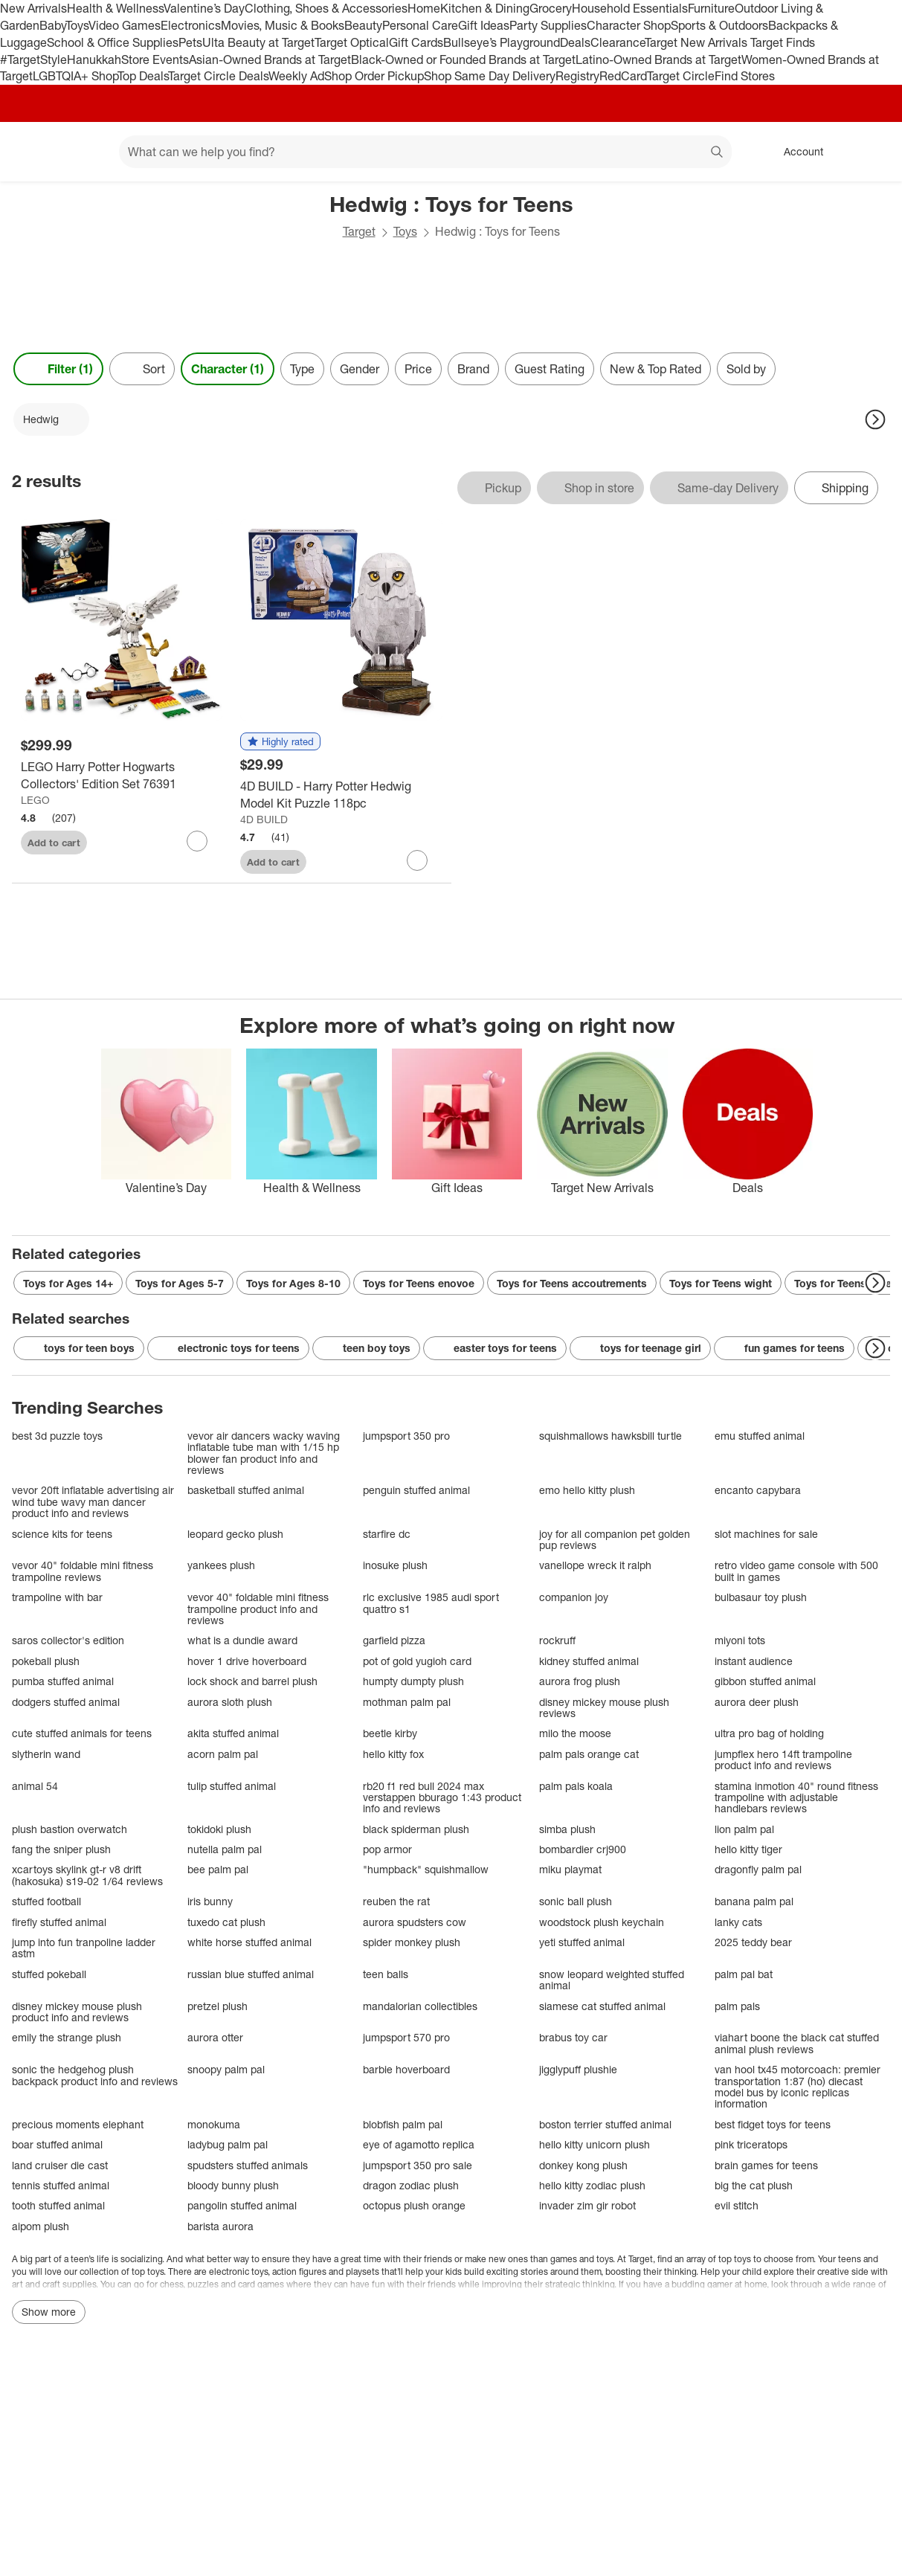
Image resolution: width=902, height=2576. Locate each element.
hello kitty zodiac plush (592, 2185)
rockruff (557, 1640)
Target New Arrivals (697, 42)
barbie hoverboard (406, 2069)
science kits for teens (62, 1533)
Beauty (363, 25)
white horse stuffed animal (249, 1942)
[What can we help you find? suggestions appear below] (425, 151)
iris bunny (210, 1901)
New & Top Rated (655, 368)
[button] (280, 742)
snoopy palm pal (226, 2069)
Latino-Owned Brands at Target (658, 59)
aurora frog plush (579, 1681)
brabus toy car (573, 2037)
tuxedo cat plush (226, 1922)
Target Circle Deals (218, 75)
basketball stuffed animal (245, 1489)
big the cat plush (754, 2185)
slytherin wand (46, 1753)
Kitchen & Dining (484, 8)
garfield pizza (394, 1640)
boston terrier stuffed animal (605, 2124)
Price (418, 368)
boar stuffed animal (57, 2144)
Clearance (617, 42)
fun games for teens (784, 1348)
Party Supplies (548, 25)
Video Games (124, 25)
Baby (52, 25)
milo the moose (575, 1733)
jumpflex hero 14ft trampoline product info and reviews (783, 1759)
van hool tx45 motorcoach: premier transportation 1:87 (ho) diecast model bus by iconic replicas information (797, 2087)
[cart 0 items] (870, 151)
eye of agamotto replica (418, 2144)
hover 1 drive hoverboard (246, 1661)
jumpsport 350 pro (406, 1435)
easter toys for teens (495, 1348)
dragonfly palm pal (758, 1869)
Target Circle (681, 75)
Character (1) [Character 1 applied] (227, 368)
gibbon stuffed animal (765, 1681)
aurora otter (215, 2037)
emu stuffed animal (760, 1435)
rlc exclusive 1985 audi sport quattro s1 (431, 1602)
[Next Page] (875, 419)
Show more (49, 2311)
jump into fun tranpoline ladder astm (83, 1948)
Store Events (155, 59)
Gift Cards (416, 42)
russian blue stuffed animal (250, 1974)
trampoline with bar (57, 1597)
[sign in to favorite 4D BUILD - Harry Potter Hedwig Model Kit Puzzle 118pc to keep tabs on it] (417, 860)
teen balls (385, 1974)
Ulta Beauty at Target (258, 42)
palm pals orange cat (589, 1753)
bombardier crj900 (582, 1849)
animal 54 (35, 1785)
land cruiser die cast (60, 2165)
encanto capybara (758, 1489)
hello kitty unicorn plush (594, 2144)
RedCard (623, 75)
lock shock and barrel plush (252, 1681)
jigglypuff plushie (578, 2069)
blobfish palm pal (402, 2124)
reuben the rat (396, 1901)
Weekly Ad (296, 75)
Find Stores (745, 75)
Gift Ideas (483, 25)
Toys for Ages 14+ (68, 1283)
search (717, 153)
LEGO (35, 799)
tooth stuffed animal (58, 2205)
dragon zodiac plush (411, 2185)
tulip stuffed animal (231, 1785)
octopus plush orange (414, 2205)
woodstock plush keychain (601, 1922)
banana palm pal (754, 1901)
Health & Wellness (115, 8)
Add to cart (54, 843)
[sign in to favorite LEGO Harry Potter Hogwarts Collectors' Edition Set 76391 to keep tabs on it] (197, 841)
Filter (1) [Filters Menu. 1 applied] (58, 369)
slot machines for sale (766, 1533)
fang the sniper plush (61, 1849)
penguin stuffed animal (416, 1489)
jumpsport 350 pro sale (417, 2165)
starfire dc (386, 1533)
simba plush (567, 1829)
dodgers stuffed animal (66, 1701)
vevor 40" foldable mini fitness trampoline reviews (82, 1570)
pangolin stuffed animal (242, 2205)
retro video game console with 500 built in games (796, 1570)
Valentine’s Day (204, 8)
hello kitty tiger (748, 1849)
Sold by (746, 368)
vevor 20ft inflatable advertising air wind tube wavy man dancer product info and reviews (93, 1501)
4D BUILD (264, 819)
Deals (575, 42)
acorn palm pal (222, 1753)
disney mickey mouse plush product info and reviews (77, 2011)
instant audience (754, 1661)
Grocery (550, 8)
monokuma (213, 2124)
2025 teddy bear (753, 1942)
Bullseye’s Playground (501, 42)
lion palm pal (744, 1829)
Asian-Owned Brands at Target (270, 59)
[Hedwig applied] (51, 419)
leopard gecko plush (235, 1533)
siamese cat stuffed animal (602, 2006)
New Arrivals (33, 8)
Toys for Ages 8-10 (293, 1283)
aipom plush (40, 2226)
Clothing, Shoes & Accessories (326, 8)
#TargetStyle (33, 59)
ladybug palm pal (227, 2144)
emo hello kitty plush (587, 1489)
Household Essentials (630, 8)
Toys (76, 25)
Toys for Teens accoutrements (572, 1283)
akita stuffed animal (233, 1733)
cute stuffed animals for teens (82, 1733)
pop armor (387, 1849)
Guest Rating (549, 368)
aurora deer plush (757, 1701)
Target (359, 231)
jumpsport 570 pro (406, 2037)
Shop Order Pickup (374, 75)
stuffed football (46, 1901)
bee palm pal (217, 1869)
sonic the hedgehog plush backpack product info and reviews (95, 2075)
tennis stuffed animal (60, 2185)
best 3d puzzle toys (57, 1435)
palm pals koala (576, 1785)
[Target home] (33, 152)
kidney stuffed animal (589, 1661)
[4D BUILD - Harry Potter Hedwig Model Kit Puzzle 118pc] (341, 795)
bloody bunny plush (233, 2185)
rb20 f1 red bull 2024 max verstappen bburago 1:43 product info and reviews (442, 1797)
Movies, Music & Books (282, 25)
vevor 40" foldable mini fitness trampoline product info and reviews (258, 1608)
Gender (359, 368)
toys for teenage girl (640, 1348)
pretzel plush (217, 2006)
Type (302, 368)
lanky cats (738, 1922)
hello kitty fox (393, 1753)
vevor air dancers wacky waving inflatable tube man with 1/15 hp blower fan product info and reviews (263, 1453)
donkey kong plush (583, 2165)
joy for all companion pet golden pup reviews (614, 1539)
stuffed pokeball (49, 1974)
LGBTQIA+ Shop (75, 75)
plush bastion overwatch (69, 1829)
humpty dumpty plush (413, 1681)
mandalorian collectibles (420, 2006)
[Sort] (142, 368)
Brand (473, 368)
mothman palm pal (407, 1701)
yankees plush (221, 1565)
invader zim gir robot (587, 2205)
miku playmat (570, 1869)
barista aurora (220, 2226)
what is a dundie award (242, 1640)
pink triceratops (751, 2144)
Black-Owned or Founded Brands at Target (463, 59)
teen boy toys (366, 1348)
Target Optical (352, 42)
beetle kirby (390, 1733)
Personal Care (420, 25)
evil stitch (736, 2205)
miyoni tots (740, 1640)
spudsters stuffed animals (247, 2165)
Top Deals (142, 75)
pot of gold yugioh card (417, 1661)
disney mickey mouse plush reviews (604, 1707)
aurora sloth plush (229, 1701)
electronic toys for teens (228, 1348)
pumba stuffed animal (63, 1681)
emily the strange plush (66, 2037)
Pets (190, 42)
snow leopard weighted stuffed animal (611, 1979)
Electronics (191, 25)
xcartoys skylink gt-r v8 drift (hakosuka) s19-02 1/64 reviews (87, 1875)
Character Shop (629, 25)
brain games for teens (766, 2165)
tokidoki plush (219, 1829)
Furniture (711, 8)
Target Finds (782, 42)
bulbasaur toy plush (761, 1597)
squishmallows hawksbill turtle (610, 1435)
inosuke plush (395, 1565)
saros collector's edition (68, 1640)
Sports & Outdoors (719, 25)
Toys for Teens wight (720, 1283)
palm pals (737, 2006)
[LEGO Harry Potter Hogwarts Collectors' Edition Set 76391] (121, 776)
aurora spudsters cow (414, 1922)
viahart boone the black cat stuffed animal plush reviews (797, 2043)
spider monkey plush (411, 1942)
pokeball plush (46, 1661)
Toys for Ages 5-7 (179, 1283)
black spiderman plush (416, 1829)
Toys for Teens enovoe (418, 1283)
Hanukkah (94, 59)
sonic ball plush (575, 1901)
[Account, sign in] (796, 151)
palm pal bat (744, 1974)
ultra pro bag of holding (769, 1733)
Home (423, 8)
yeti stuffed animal (582, 1942)
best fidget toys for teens (773, 2124)
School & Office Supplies (112, 42)
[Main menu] (84, 151)
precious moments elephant (78, 2124)
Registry (577, 75)
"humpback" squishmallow (426, 1869)
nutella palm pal (224, 1849)
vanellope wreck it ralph (595, 1565)
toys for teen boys (79, 1348)
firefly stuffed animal (59, 1922)
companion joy (573, 1597)
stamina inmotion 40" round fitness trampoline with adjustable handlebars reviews (796, 1797)
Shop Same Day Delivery (489, 75)
